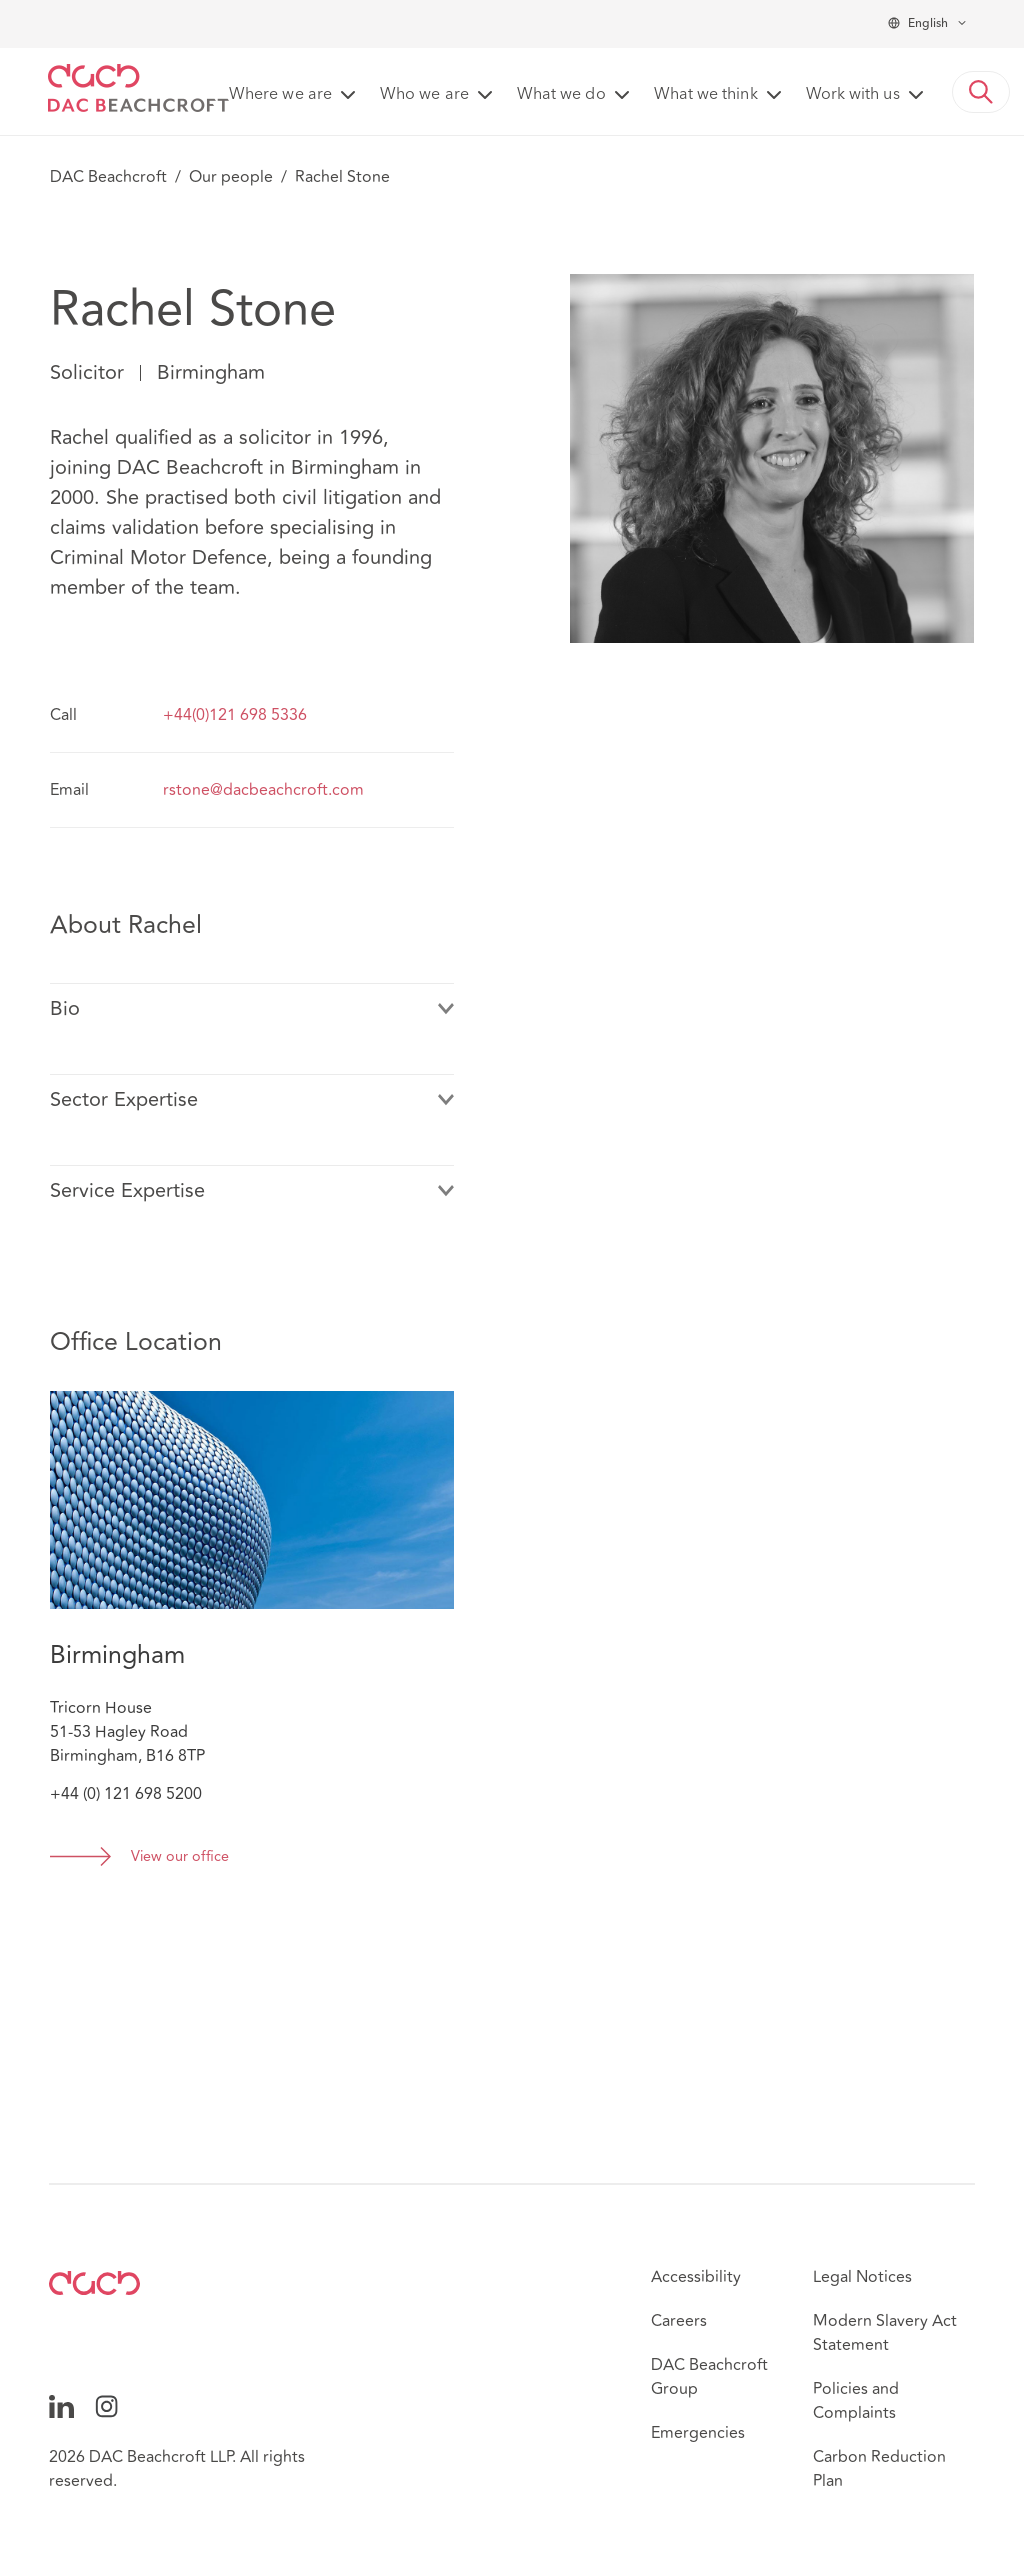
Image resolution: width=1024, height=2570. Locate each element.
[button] (981, 92)
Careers (679, 2321)
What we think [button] (706, 95)
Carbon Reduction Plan (879, 2469)
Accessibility (696, 2277)
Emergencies (698, 2433)
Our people (231, 177)
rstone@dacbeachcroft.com (263, 790)
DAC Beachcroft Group (709, 2377)
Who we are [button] (424, 95)
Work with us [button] (853, 95)
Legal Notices (862, 2277)
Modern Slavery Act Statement (885, 2333)
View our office (180, 1857)
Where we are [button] (280, 95)
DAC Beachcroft (108, 177)
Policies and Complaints (856, 2401)
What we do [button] (561, 95)
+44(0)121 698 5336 (235, 715)
